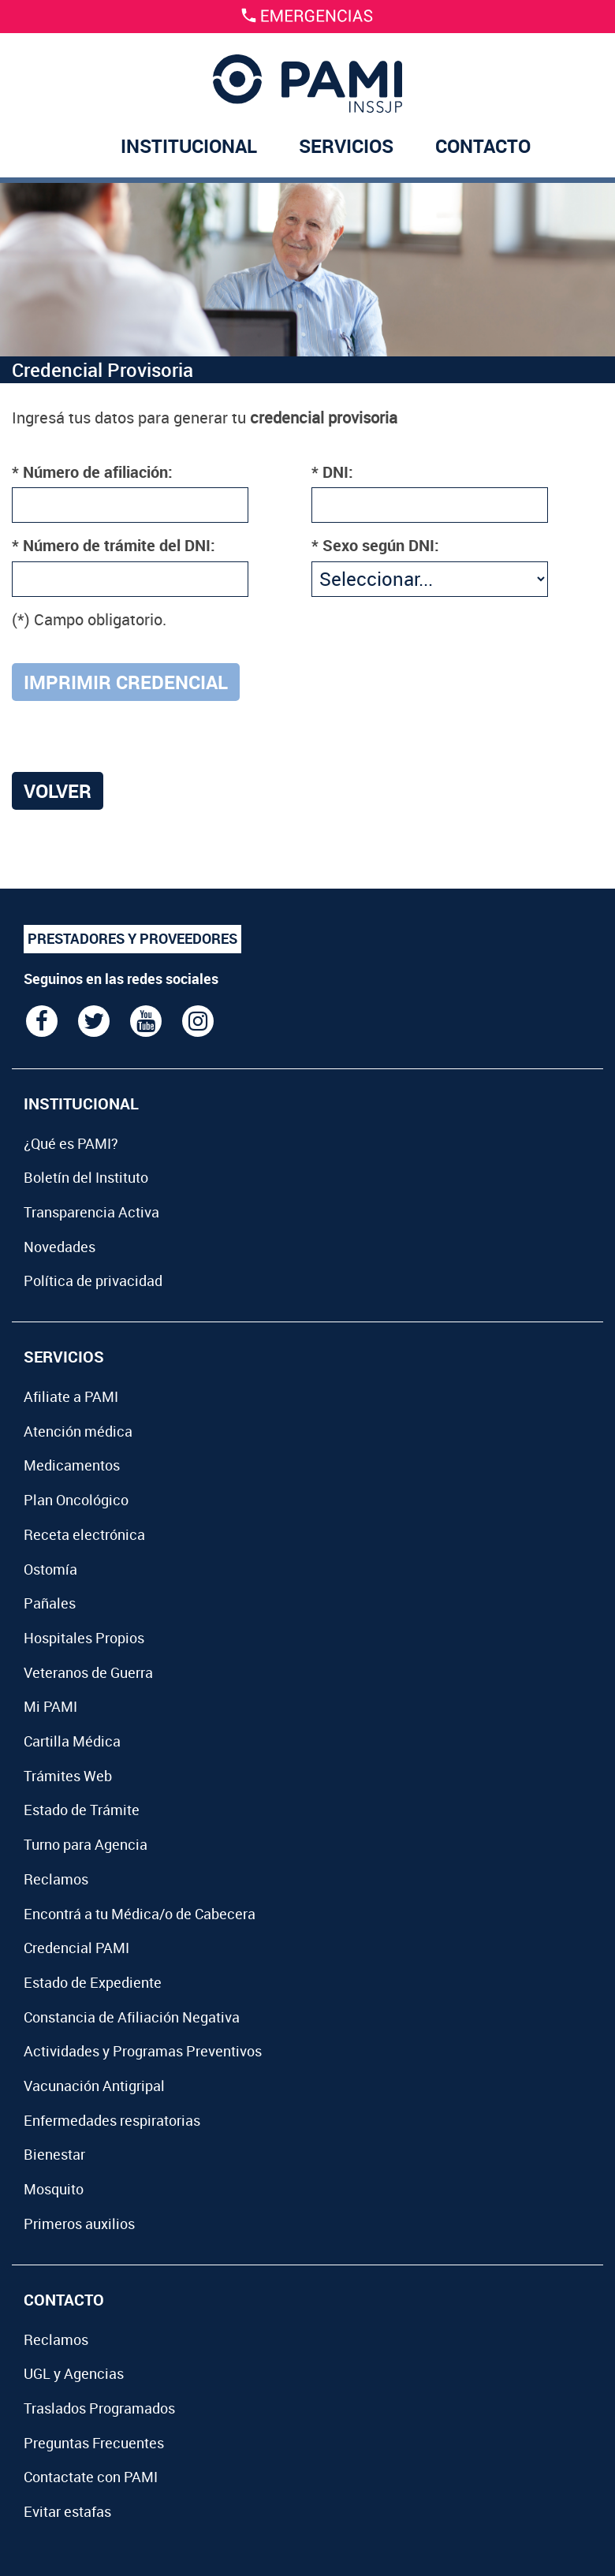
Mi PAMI (50, 1706)
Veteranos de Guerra (88, 1672)
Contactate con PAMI (91, 2476)
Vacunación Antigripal (94, 2085)
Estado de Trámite (82, 1809)
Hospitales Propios (84, 1637)
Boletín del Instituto (86, 1177)
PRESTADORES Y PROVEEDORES (132, 938)
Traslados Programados (99, 2408)
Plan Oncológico (76, 1499)
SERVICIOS (346, 145)
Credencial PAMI (76, 1947)
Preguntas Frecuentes (94, 2442)
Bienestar (54, 2154)
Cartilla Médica (72, 1741)
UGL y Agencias (74, 2373)
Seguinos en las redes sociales (121, 978)
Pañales (50, 1603)
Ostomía (50, 1569)
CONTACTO (483, 145)
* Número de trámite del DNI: (113, 545)
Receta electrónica (84, 1534)
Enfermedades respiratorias (112, 2120)
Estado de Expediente (93, 1982)
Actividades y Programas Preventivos (143, 2050)
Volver (57, 790)
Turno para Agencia (85, 1844)
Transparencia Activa (91, 1211)
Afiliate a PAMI (71, 1396)
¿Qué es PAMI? (71, 1143)
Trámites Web (68, 1775)
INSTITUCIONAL (189, 145)
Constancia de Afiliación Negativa (132, 2016)
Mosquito (54, 2188)
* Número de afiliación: (92, 472)
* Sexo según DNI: (375, 545)
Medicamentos (72, 1465)
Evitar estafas (67, 2511)
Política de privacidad (93, 1280)
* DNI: (332, 472)
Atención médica (78, 1431)
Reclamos (56, 1879)
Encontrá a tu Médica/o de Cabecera (139, 1913)
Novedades (59, 1246)
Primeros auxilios (79, 2223)
